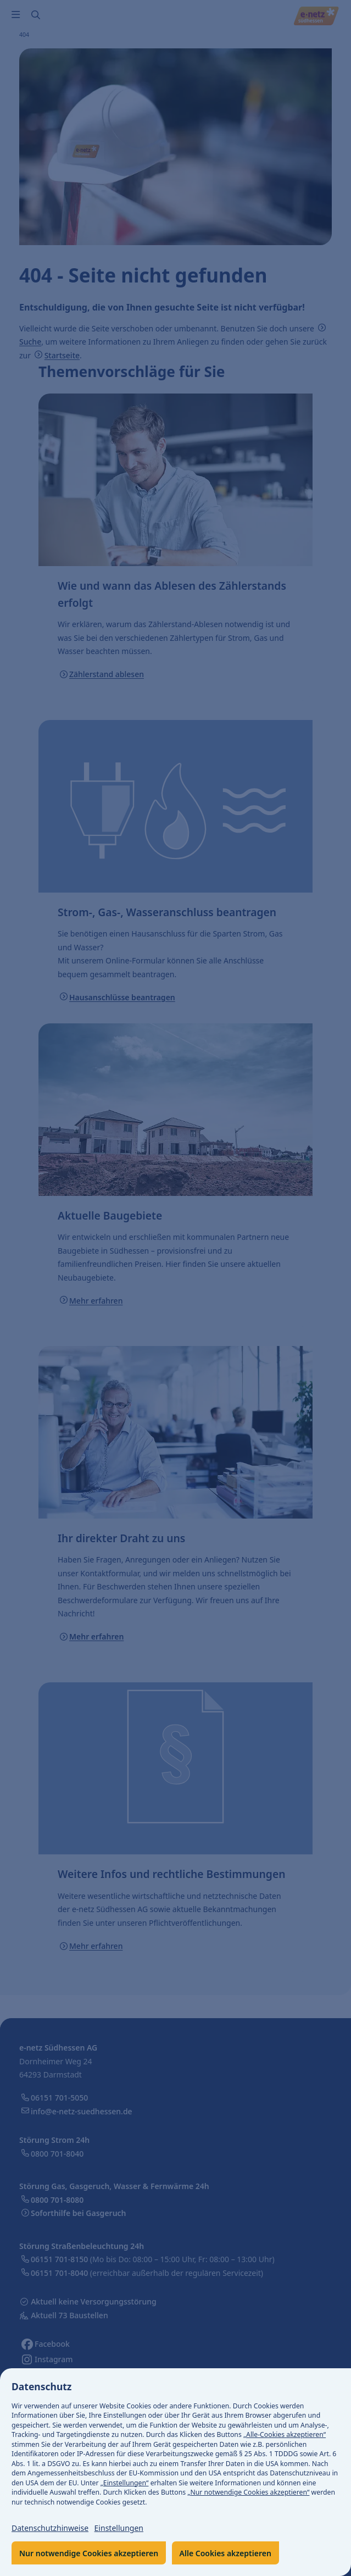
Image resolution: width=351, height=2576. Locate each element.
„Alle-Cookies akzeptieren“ (284, 2434)
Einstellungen (118, 2528)
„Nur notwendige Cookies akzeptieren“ (248, 2492)
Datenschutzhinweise (50, 2528)
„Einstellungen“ (125, 2483)
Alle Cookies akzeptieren (225, 2553)
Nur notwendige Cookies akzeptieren (88, 2553)
